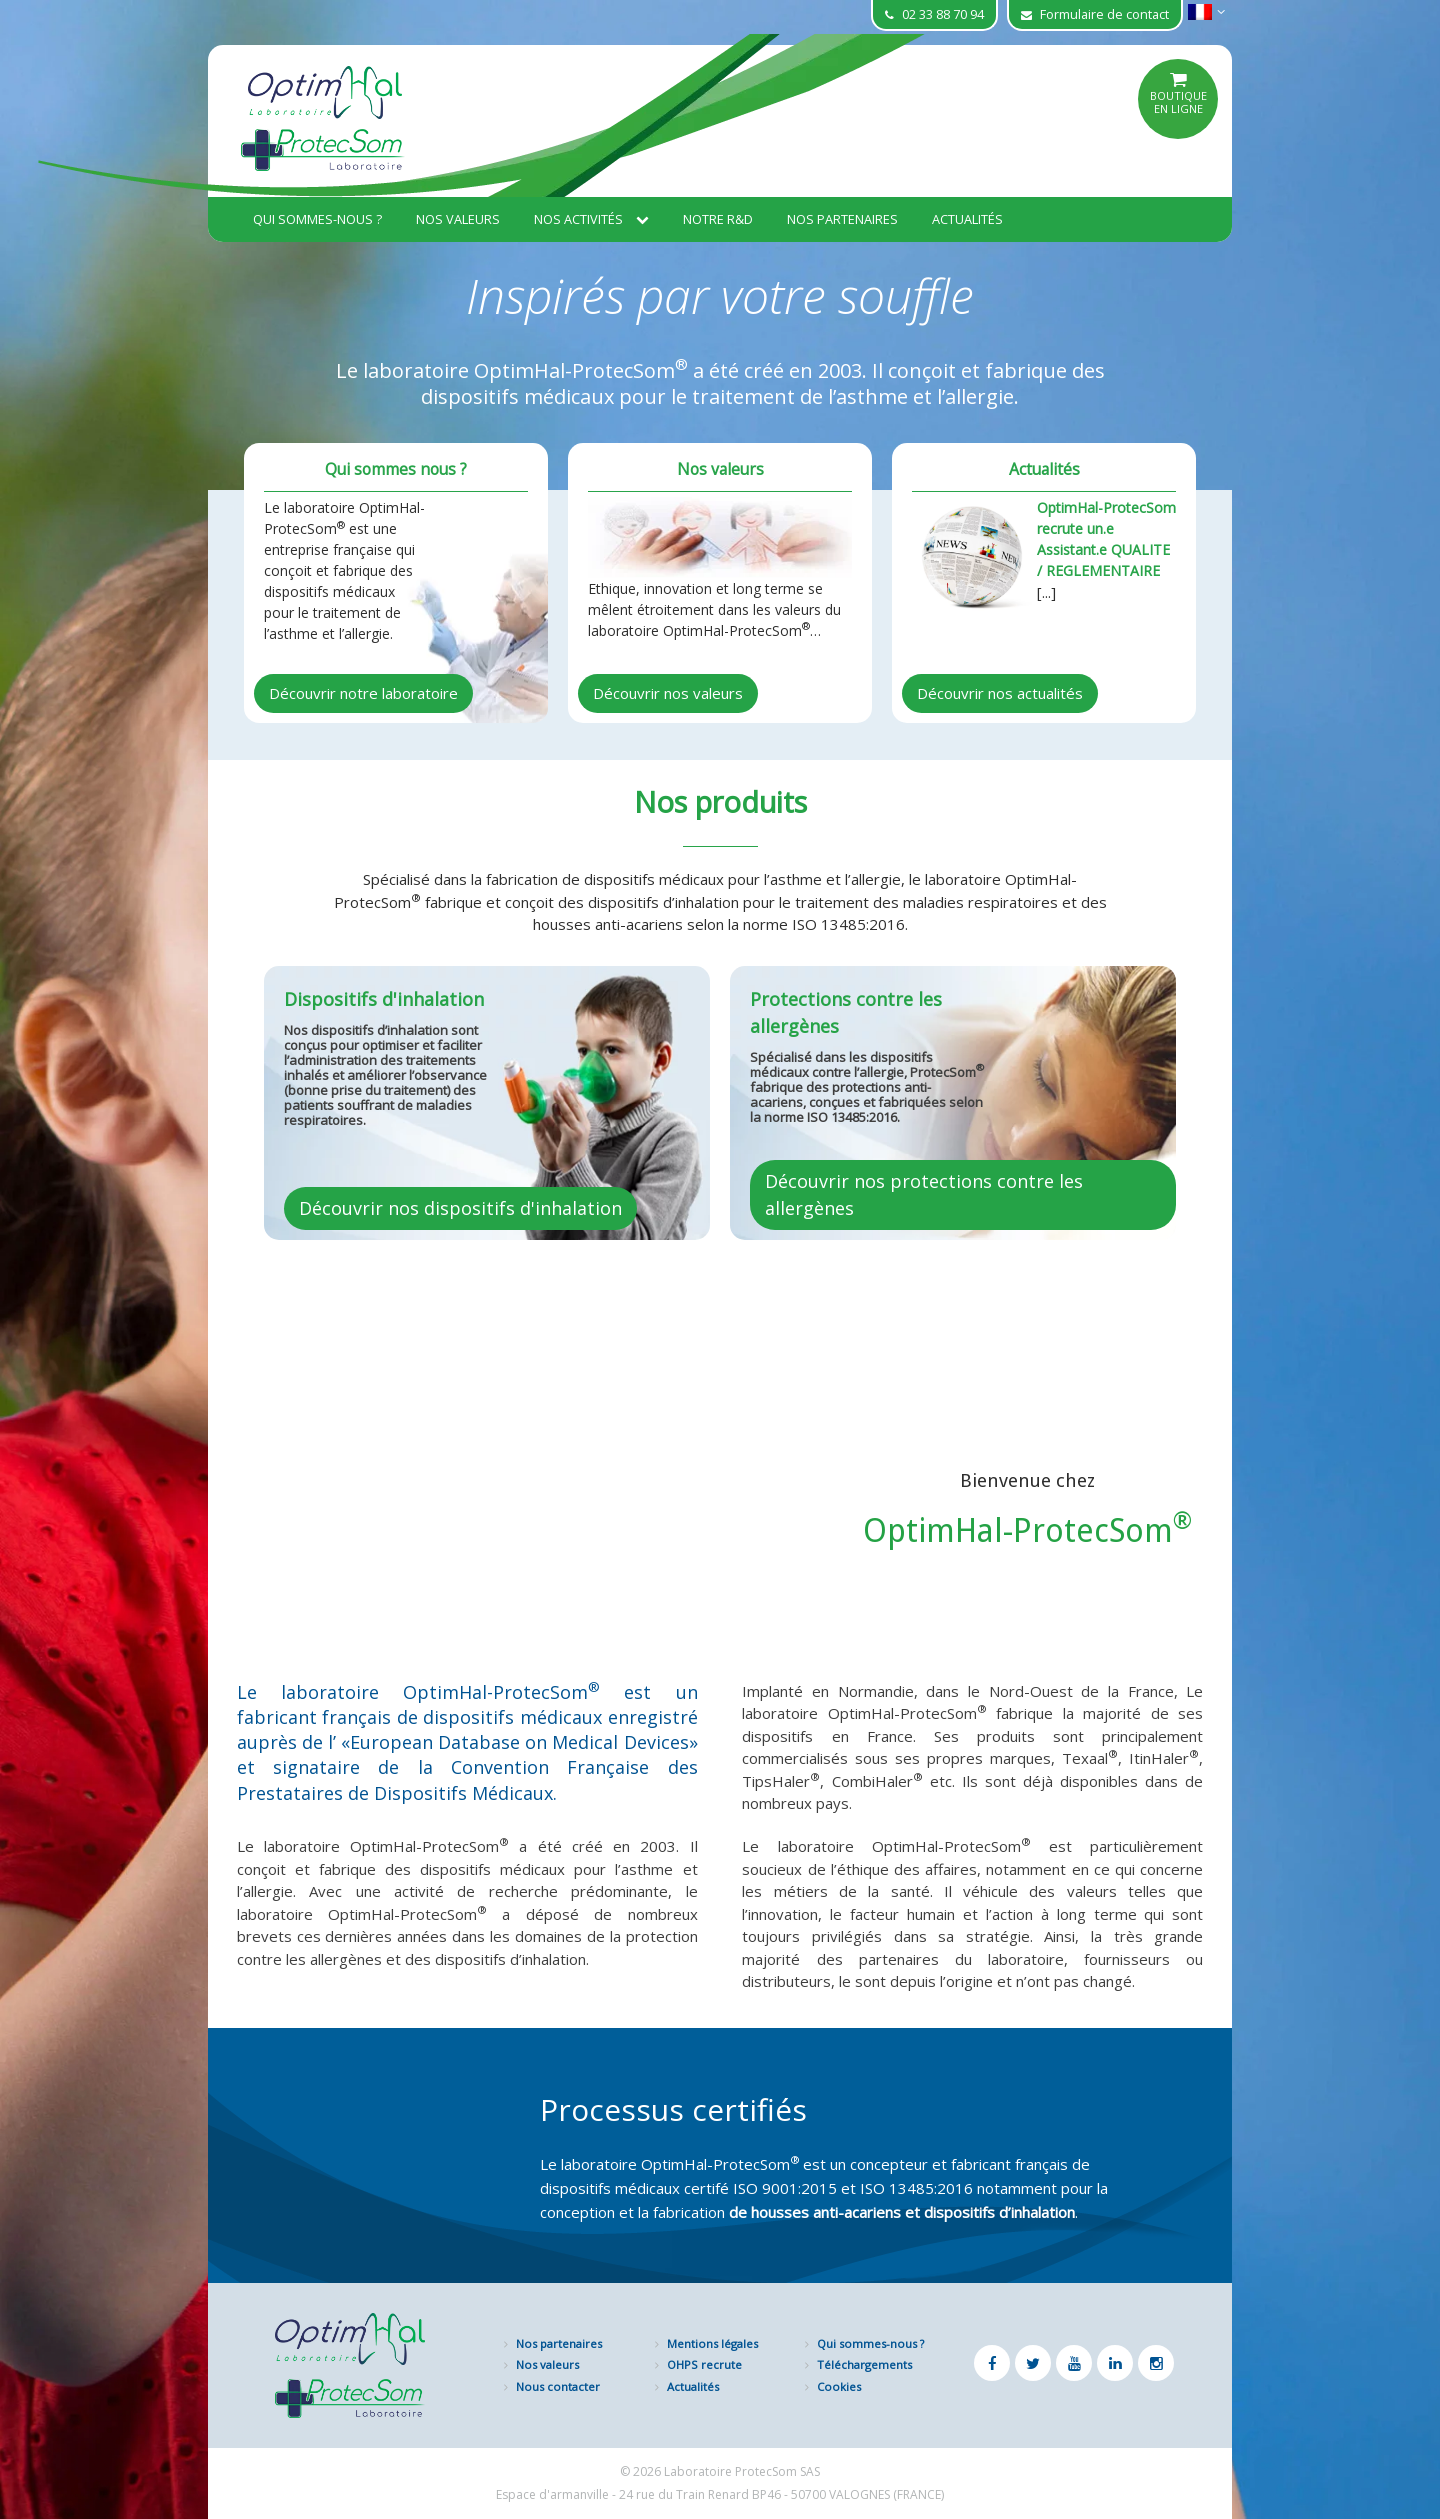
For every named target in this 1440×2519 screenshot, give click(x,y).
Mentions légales (712, 2343)
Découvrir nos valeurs (668, 693)
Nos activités (591, 219)
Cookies (839, 2386)
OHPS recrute (704, 2364)
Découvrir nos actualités (1000, 693)
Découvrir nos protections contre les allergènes (924, 1194)
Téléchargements (864, 2364)
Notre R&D (718, 219)
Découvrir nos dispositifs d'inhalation (460, 1208)
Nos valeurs (458, 219)
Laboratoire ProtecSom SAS (742, 2471)
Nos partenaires (842, 219)
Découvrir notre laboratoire (363, 693)
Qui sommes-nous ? (317, 219)
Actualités (967, 219)
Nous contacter (558, 2386)
